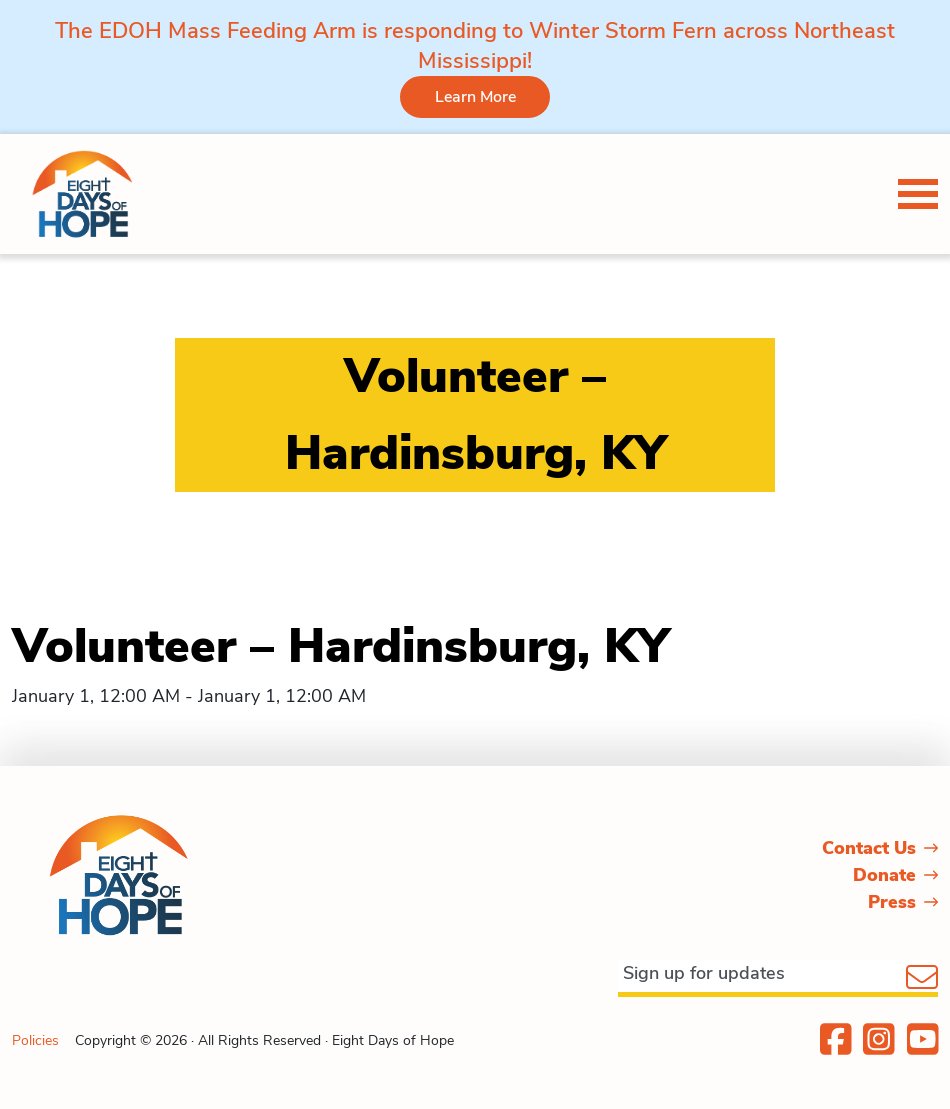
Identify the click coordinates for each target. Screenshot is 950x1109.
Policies (35, 1040)
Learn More (475, 97)
